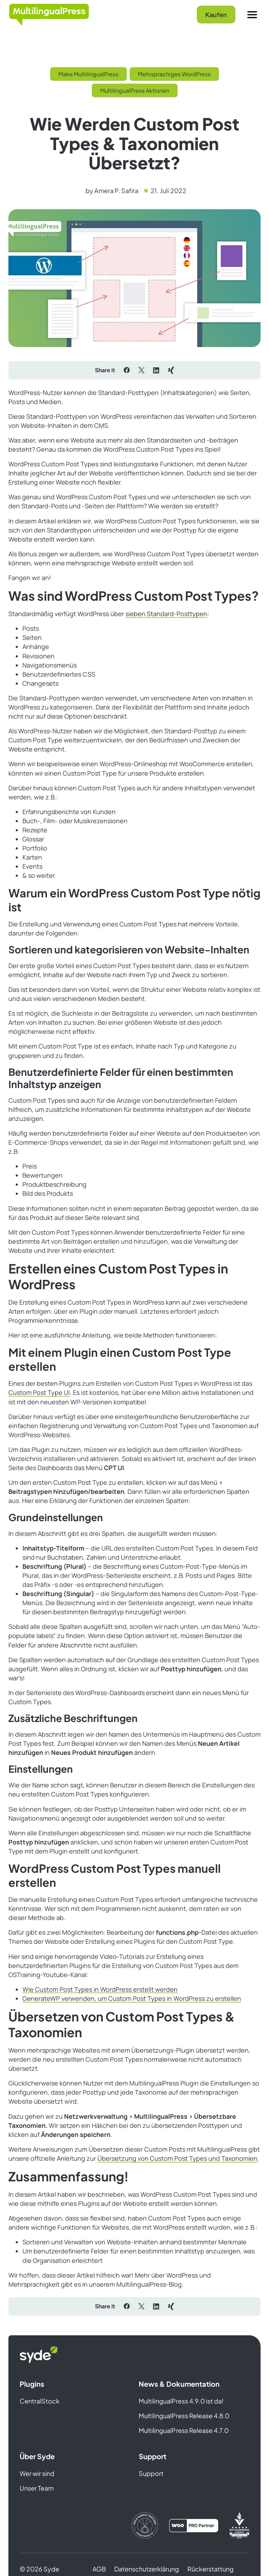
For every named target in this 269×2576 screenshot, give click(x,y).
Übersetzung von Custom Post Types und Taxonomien (177, 2158)
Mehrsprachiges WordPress (174, 74)
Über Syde (37, 2456)
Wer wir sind (37, 2473)
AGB (99, 2569)
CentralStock (40, 2401)
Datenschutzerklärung (146, 2569)
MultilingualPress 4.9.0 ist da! (181, 2401)
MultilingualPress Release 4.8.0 (184, 2416)
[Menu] (252, 14)
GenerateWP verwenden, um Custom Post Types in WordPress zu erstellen (131, 1998)
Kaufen (216, 14)
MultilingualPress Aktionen (134, 90)
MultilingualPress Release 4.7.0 (184, 2430)
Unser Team (37, 2488)
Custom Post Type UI (39, 1392)
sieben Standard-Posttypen (166, 613)
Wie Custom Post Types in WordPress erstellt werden (100, 1989)
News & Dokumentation (179, 2383)
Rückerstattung (210, 2569)
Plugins (32, 2383)
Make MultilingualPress (88, 74)
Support (152, 2456)
